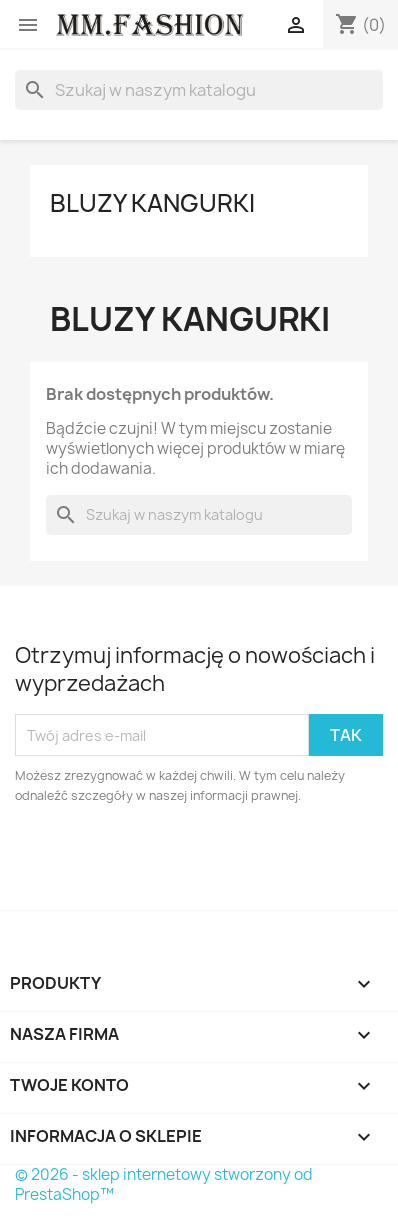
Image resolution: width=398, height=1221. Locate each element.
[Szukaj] (199, 90)
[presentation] (182, 861)
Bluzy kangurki (152, 203)
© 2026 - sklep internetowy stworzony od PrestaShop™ (164, 1184)
